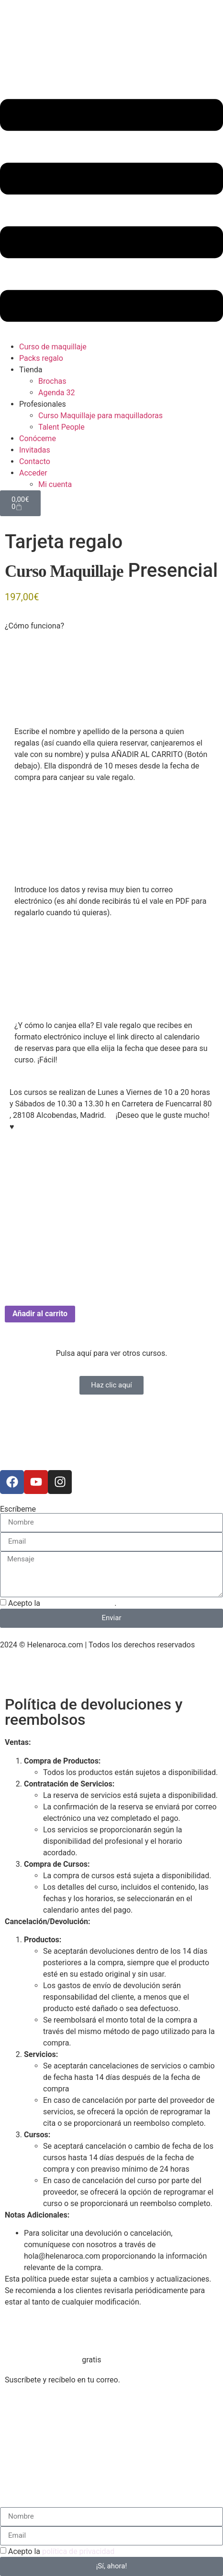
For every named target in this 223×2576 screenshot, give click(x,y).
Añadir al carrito (39, 1313)
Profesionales (42, 404)
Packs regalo (41, 358)
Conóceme (37, 438)
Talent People (61, 427)
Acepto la (61, 2550)
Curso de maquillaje (53, 346)
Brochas (52, 381)
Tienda (30, 369)
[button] (111, 212)
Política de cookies (110, 1674)
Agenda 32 (56, 392)
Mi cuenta (55, 484)
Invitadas (34, 450)
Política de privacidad (36, 1674)
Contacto (34, 461)
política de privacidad (78, 1603)
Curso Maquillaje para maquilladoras (100, 415)
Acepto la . (62, 1603)
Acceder (33, 472)
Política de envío (176, 1674)
